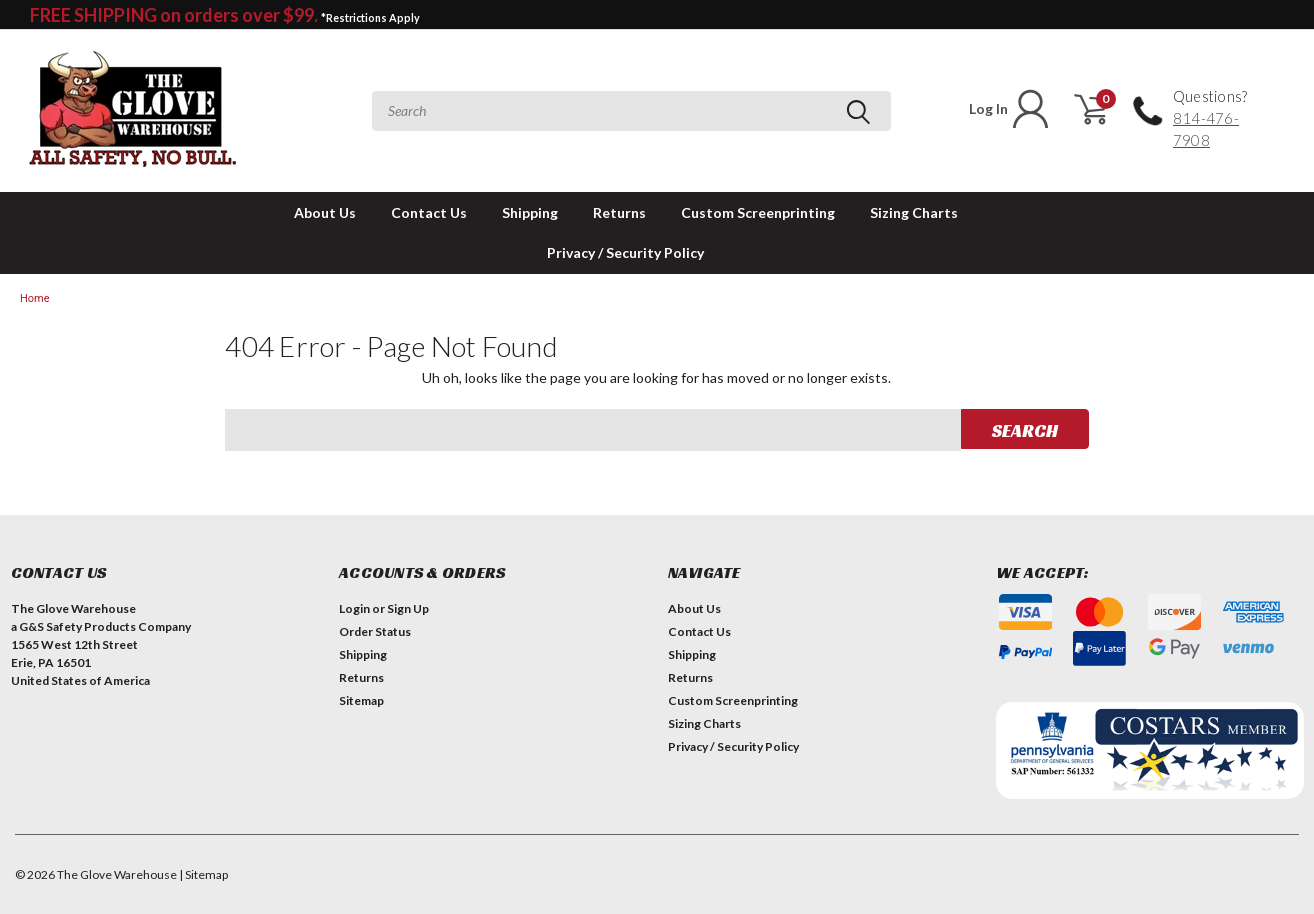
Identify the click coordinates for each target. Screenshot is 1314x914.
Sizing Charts (914, 212)
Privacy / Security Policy (625, 252)
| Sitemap (203, 874)
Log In (1011, 109)
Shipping (530, 212)
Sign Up (408, 608)
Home (35, 298)
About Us (325, 212)
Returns (619, 212)
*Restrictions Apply (370, 17)
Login (354, 608)
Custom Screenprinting (758, 212)
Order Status (375, 631)
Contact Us (429, 212)
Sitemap (361, 700)
